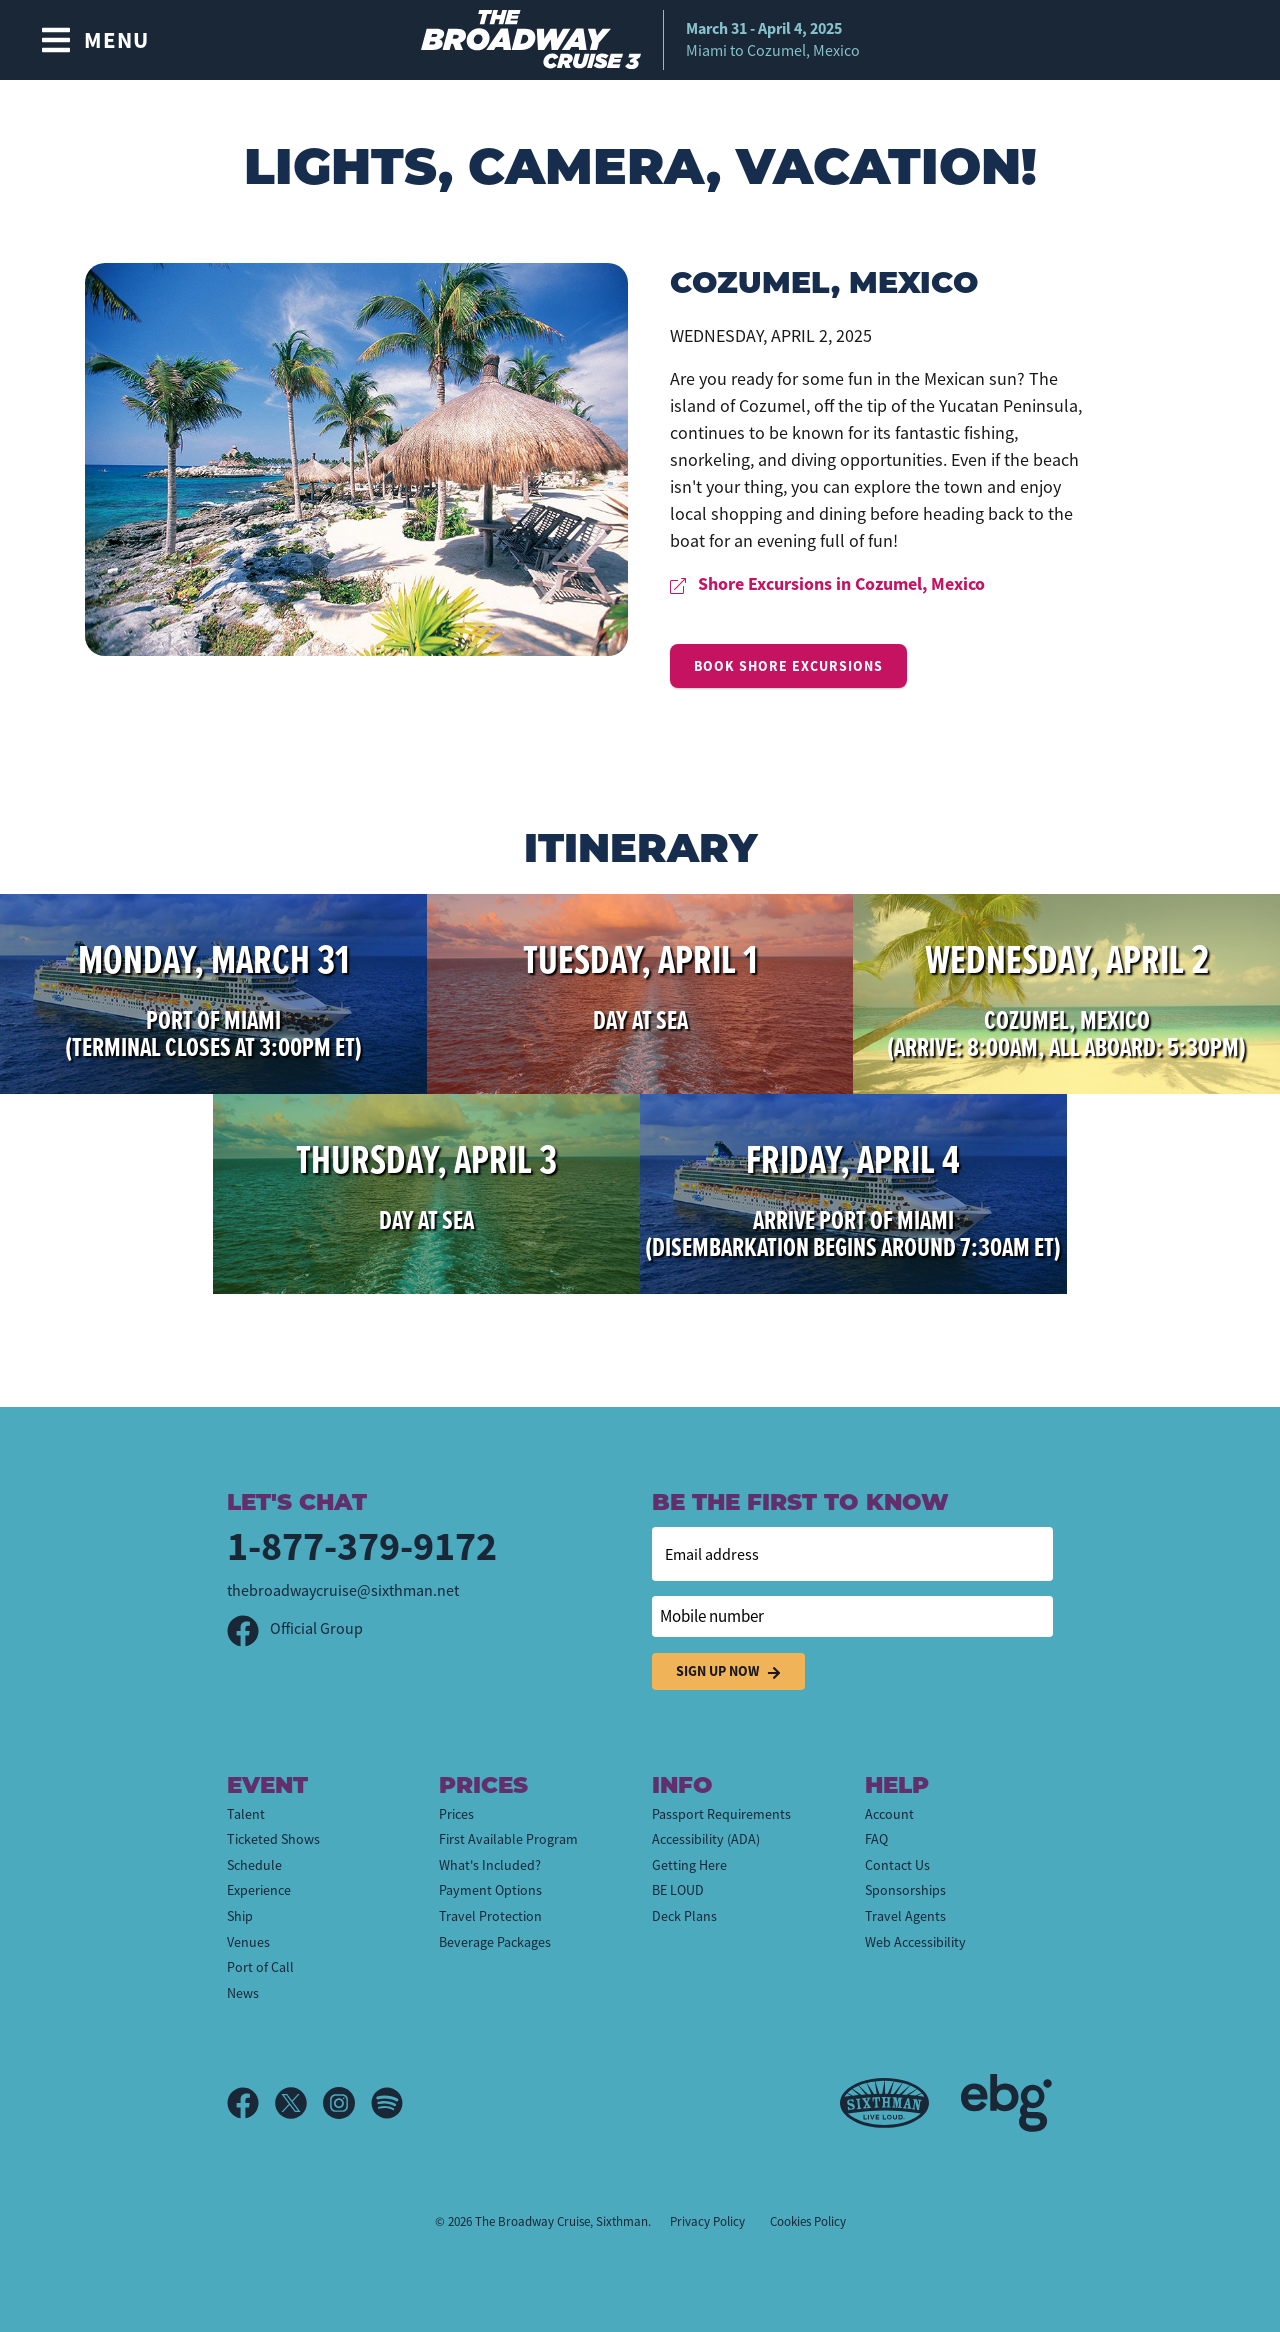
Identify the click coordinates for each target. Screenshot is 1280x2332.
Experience (259, 1890)
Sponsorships (905, 1890)
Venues (248, 1942)
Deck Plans (684, 1916)
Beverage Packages (495, 1942)
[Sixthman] (884, 2103)
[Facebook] (251, 2103)
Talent (246, 1814)
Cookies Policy (808, 2221)
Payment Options (490, 1890)
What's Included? (490, 1865)
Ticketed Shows (273, 1839)
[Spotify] (387, 2103)
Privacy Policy (707, 2221)
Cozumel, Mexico (824, 280)
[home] (640, 39)
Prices (456, 1814)
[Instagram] (347, 2103)
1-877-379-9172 (362, 1546)
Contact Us (897, 1865)
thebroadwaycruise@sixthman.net (343, 1591)
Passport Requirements (721, 1814)
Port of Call (260, 1967)
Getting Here (689, 1865)
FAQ (876, 1839)
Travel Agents (905, 1916)
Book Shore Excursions (788, 666)
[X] (299, 2103)
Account (889, 1814)
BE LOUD (678, 1890)
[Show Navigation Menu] (94, 40)
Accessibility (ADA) (706, 1839)
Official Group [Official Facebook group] (295, 1629)
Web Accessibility (915, 1942)
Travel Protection (490, 1916)
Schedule (254, 1865)
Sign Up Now (728, 1671)
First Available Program (508, 1839)
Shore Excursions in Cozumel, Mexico (827, 584)
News (243, 1993)
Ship (240, 1916)
